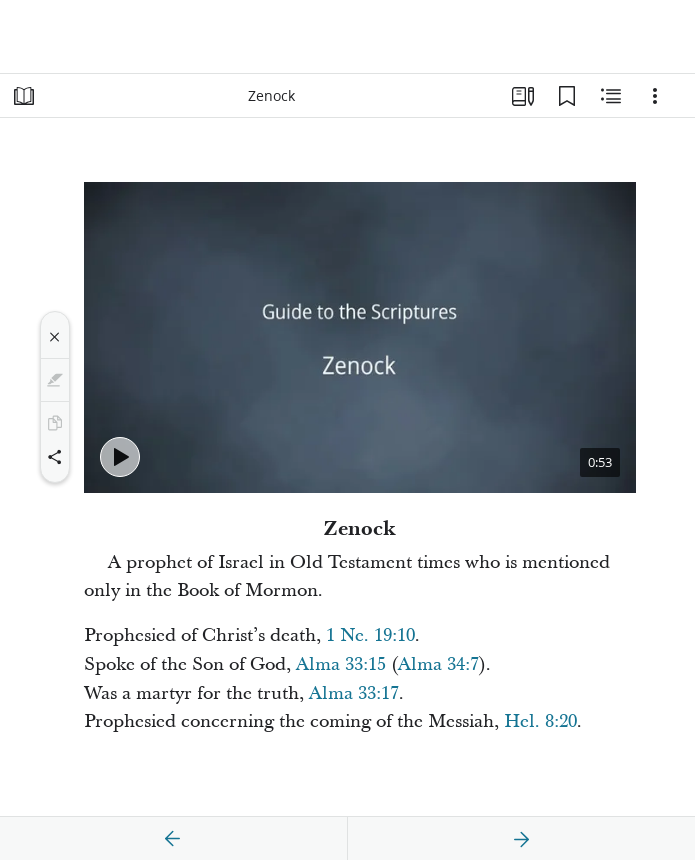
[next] (521, 839)
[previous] (173, 839)
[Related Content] (611, 96)
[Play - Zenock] (120, 457)
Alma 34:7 (438, 664)
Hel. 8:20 (540, 721)
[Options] (655, 96)
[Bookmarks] (567, 96)
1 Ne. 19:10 (370, 635)
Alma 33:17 (354, 693)
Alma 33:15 (341, 664)
